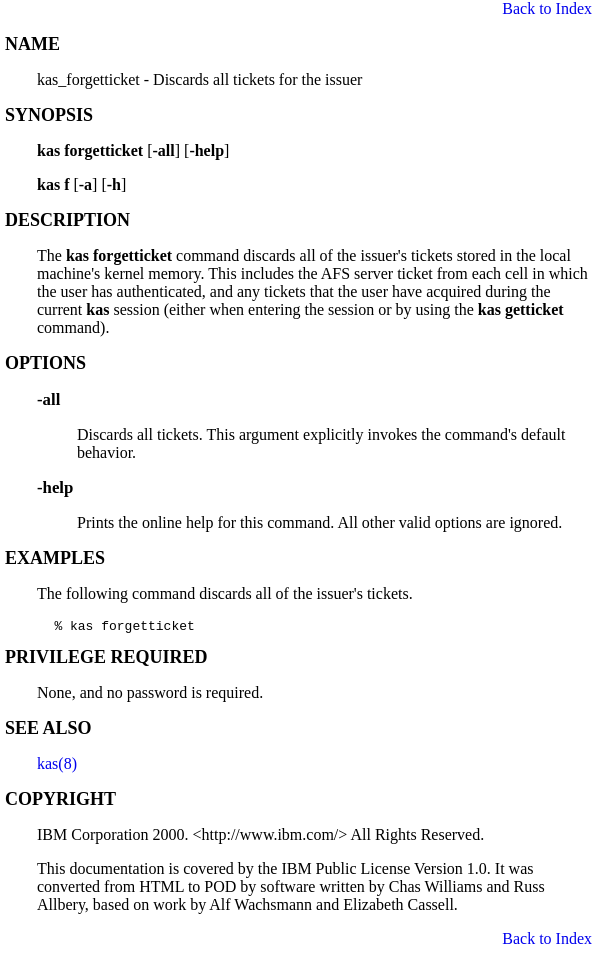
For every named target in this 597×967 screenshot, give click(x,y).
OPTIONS (45, 363)
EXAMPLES (55, 558)
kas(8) (57, 766)
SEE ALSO (48, 731)
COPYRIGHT (60, 802)
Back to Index (547, 8)
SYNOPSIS (49, 115)
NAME (32, 44)
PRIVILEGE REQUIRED (106, 660)
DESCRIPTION (67, 220)
